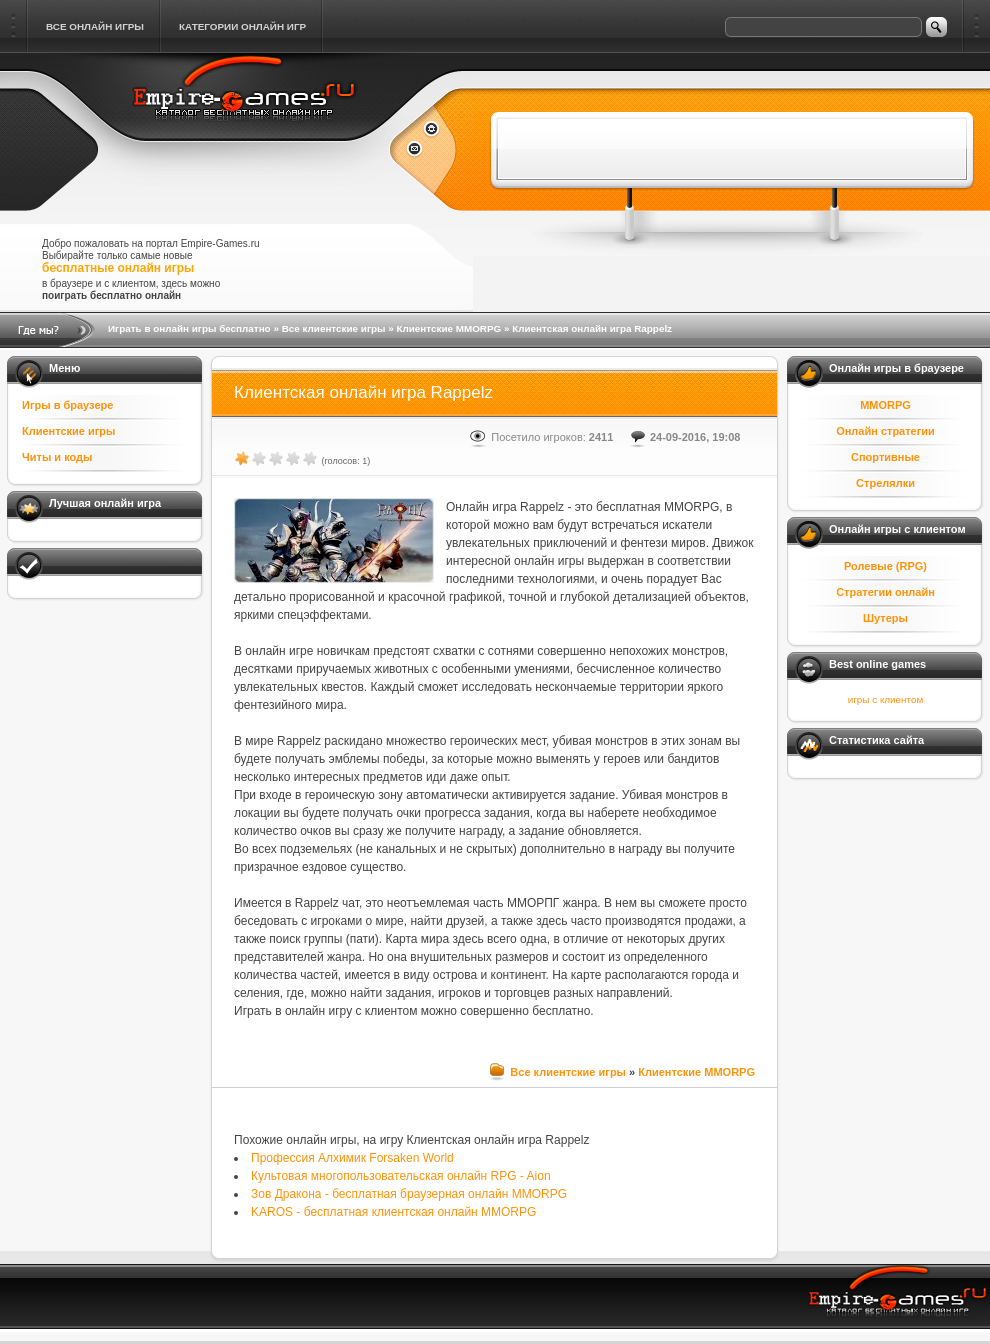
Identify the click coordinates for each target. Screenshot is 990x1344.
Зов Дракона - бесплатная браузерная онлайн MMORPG (409, 1194)
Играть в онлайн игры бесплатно (189, 328)
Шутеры (885, 618)
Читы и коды (57, 457)
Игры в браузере (67, 405)
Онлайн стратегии (885, 431)
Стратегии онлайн (885, 592)
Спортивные (885, 457)
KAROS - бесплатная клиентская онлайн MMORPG (393, 1212)
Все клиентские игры (334, 328)
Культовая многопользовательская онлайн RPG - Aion (401, 1176)
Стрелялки (885, 483)
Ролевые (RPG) (885, 566)
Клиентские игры (68, 431)
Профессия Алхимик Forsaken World (352, 1158)
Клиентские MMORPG (448, 328)
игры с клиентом (885, 699)
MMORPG (885, 405)
